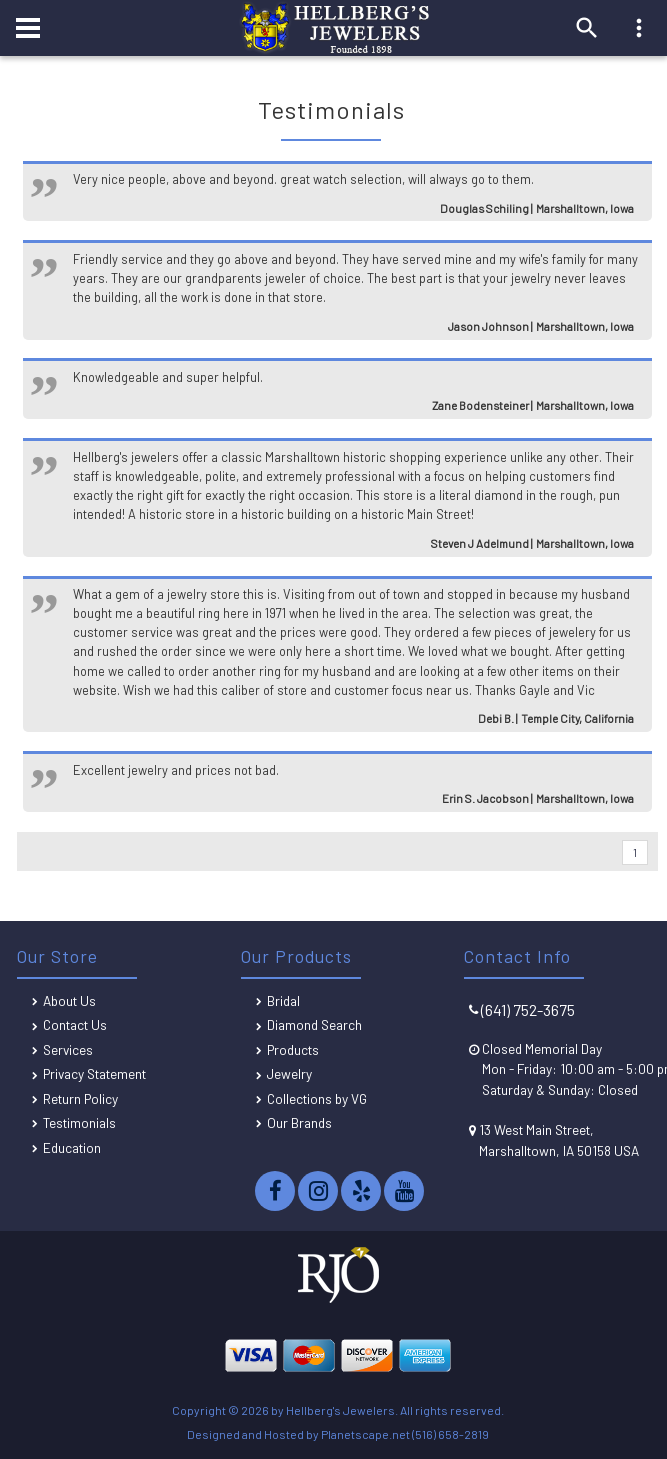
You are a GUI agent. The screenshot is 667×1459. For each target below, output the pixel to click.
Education (72, 1147)
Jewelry (289, 1073)
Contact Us (75, 1024)
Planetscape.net (365, 1434)
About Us (69, 1000)
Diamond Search (314, 1024)
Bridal (283, 1000)
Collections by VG (317, 1098)
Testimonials (79, 1122)
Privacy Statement (94, 1073)
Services (68, 1049)
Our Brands (299, 1122)
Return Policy (80, 1098)
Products (293, 1049)
